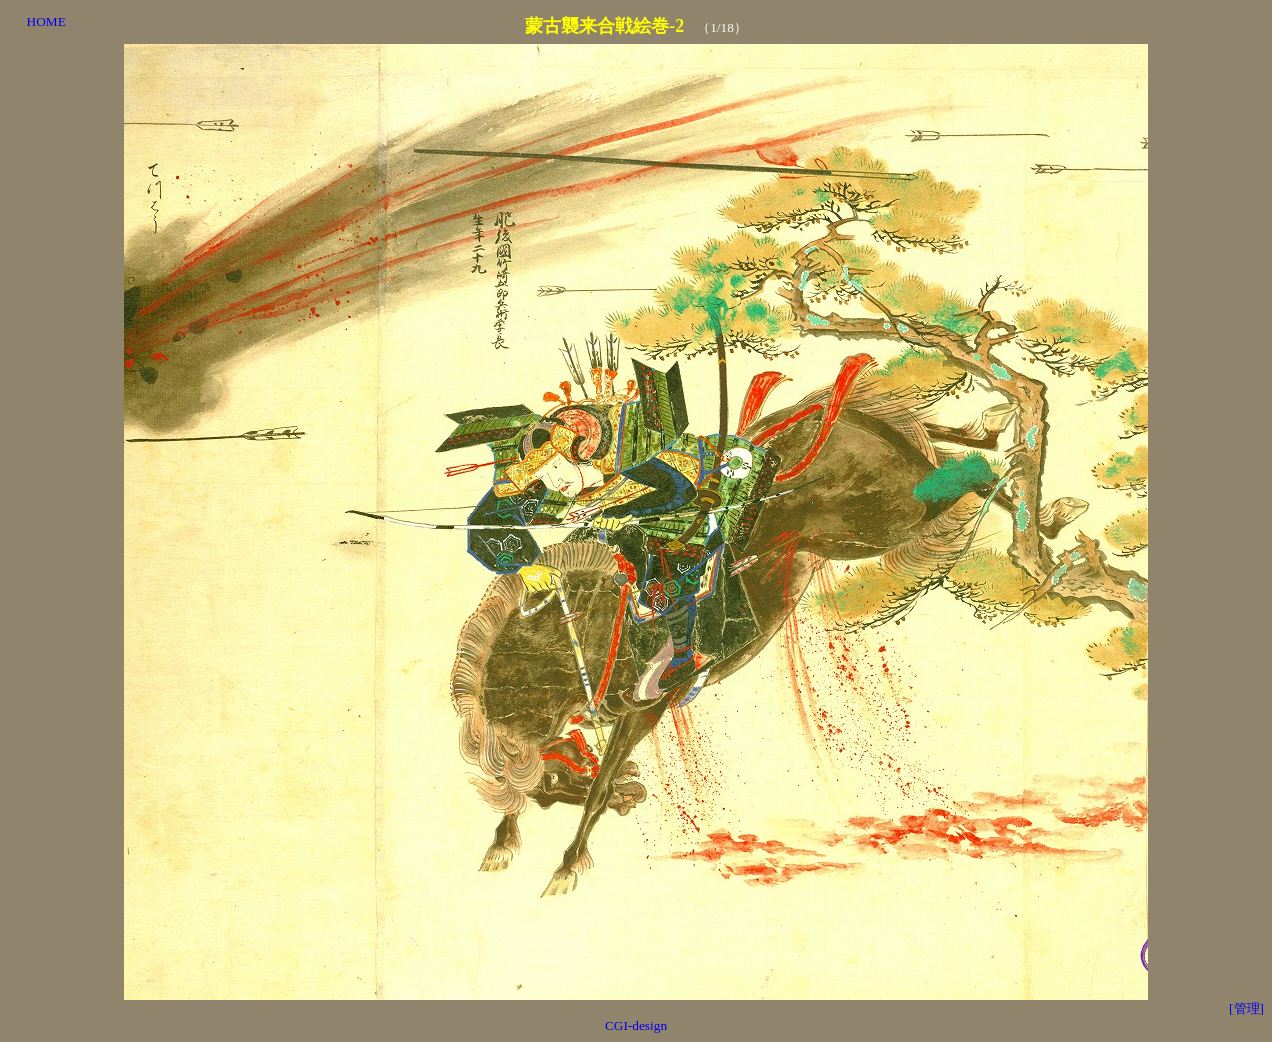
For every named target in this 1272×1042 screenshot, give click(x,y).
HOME (46, 21)
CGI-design (636, 1025)
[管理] (1246, 1008)
